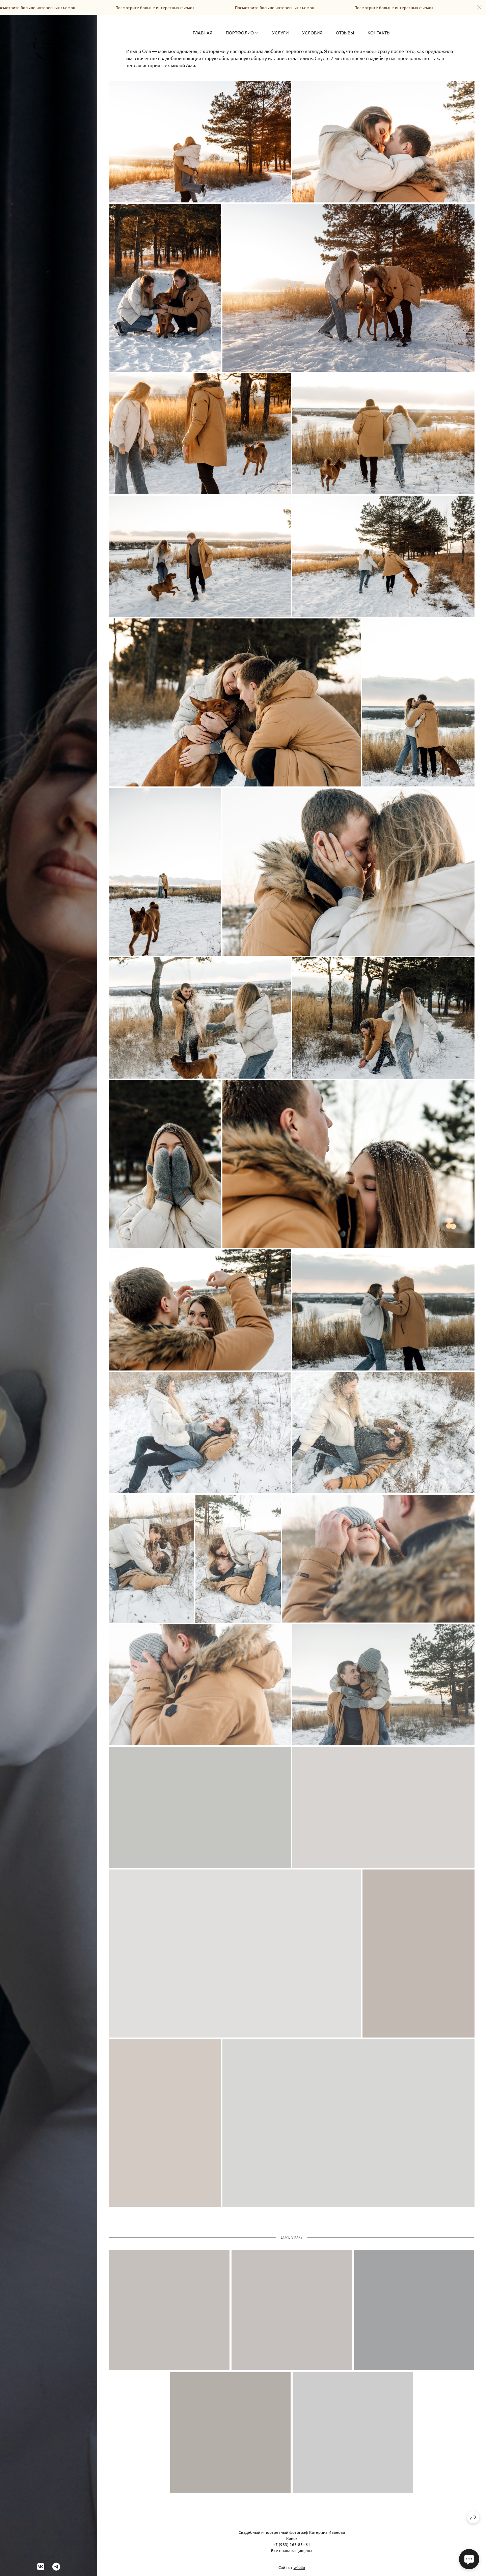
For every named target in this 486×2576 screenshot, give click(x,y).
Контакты (379, 32)
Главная (202, 32)
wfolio (299, 2567)
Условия (312, 32)
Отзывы (345, 32)
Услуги (280, 32)
